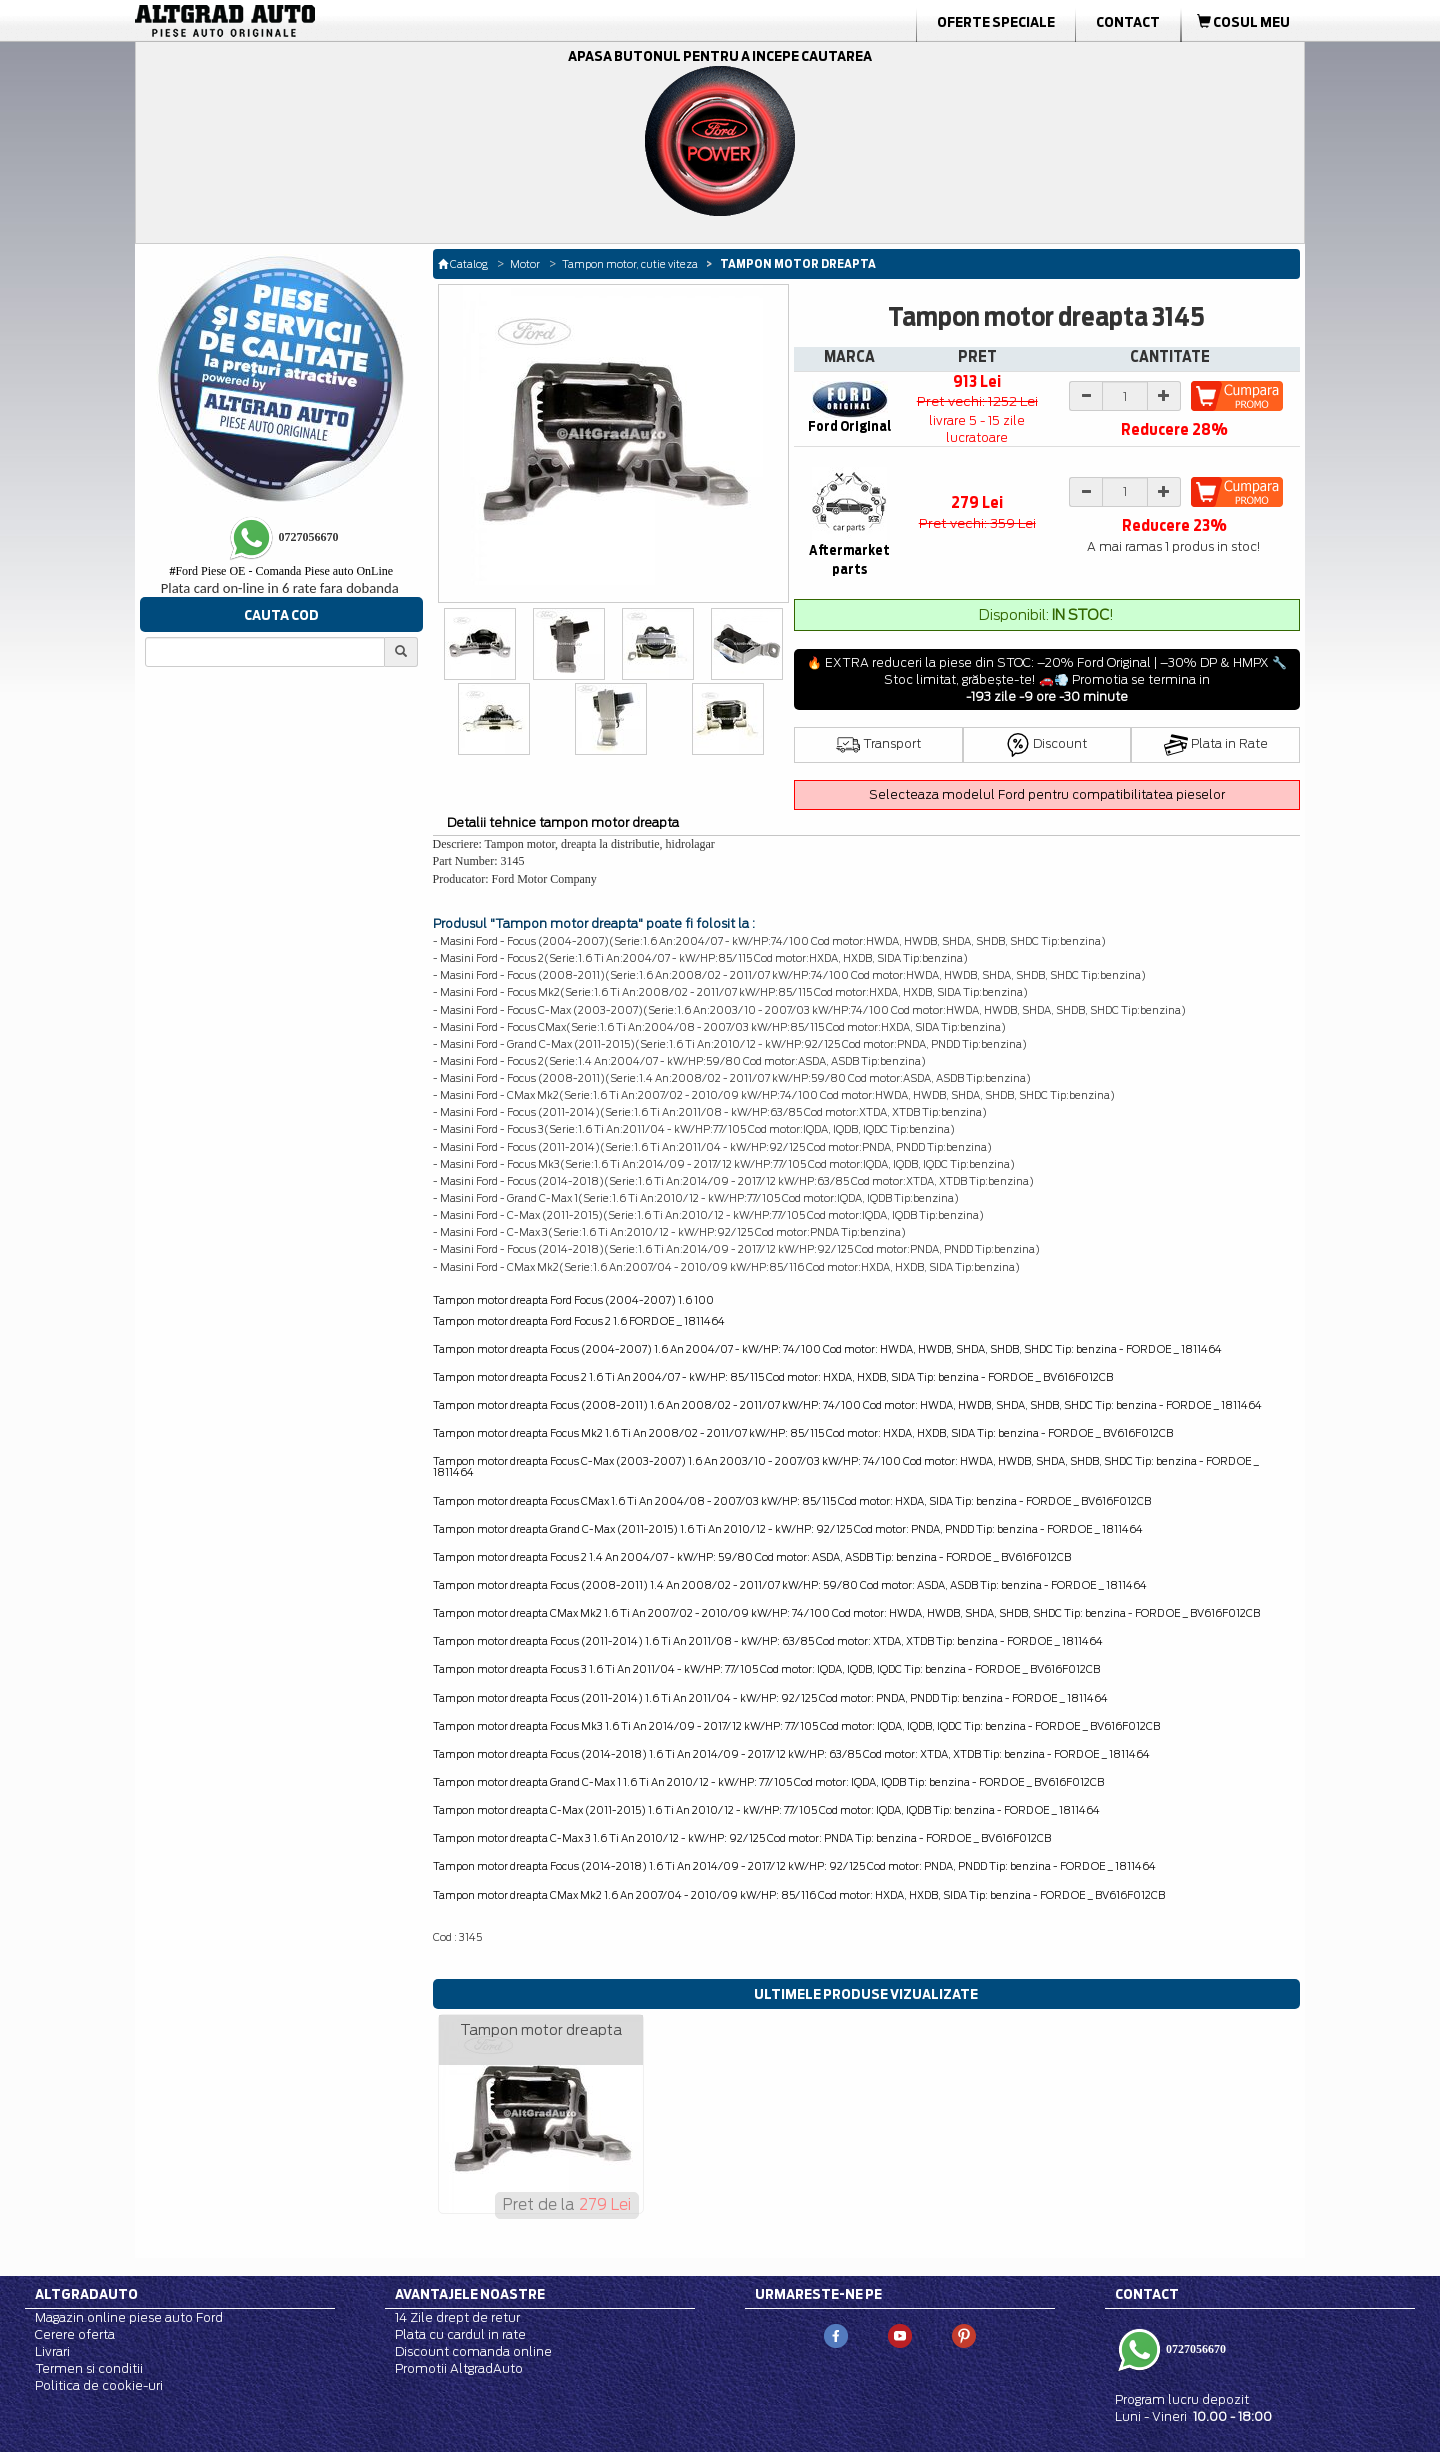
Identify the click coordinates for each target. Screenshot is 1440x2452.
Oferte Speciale (996, 22)
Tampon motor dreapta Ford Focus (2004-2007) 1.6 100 (573, 1300)
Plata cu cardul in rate (460, 2334)
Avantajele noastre (470, 2294)
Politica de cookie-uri (99, 2385)
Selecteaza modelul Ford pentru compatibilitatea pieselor (1047, 794)
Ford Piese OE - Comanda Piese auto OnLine (281, 571)
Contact (1128, 22)
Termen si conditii (89, 2368)
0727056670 (1194, 2348)
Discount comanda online (473, 2351)
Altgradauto (86, 2294)
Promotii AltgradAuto (459, 2368)
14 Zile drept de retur (457, 2317)
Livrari (52, 2351)
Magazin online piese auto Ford (129, 2317)
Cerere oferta (75, 2334)
